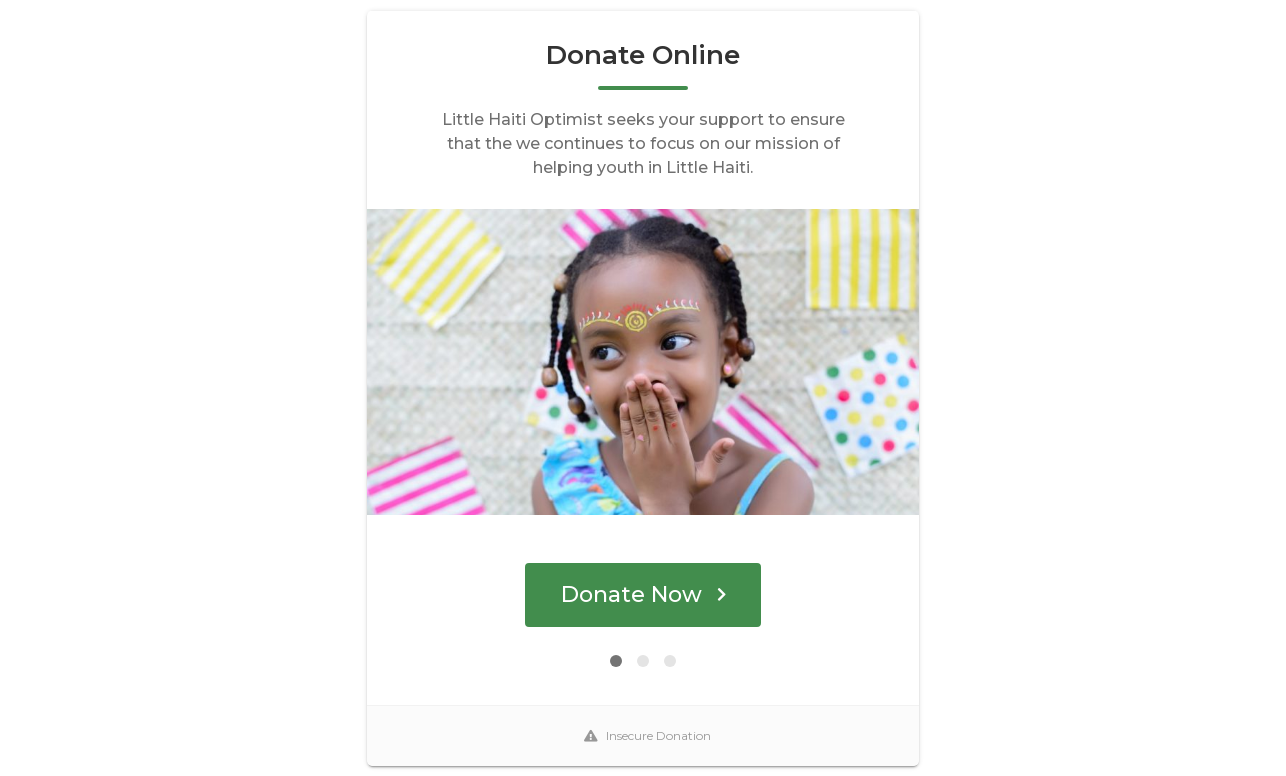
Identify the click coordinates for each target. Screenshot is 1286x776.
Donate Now (643, 594)
